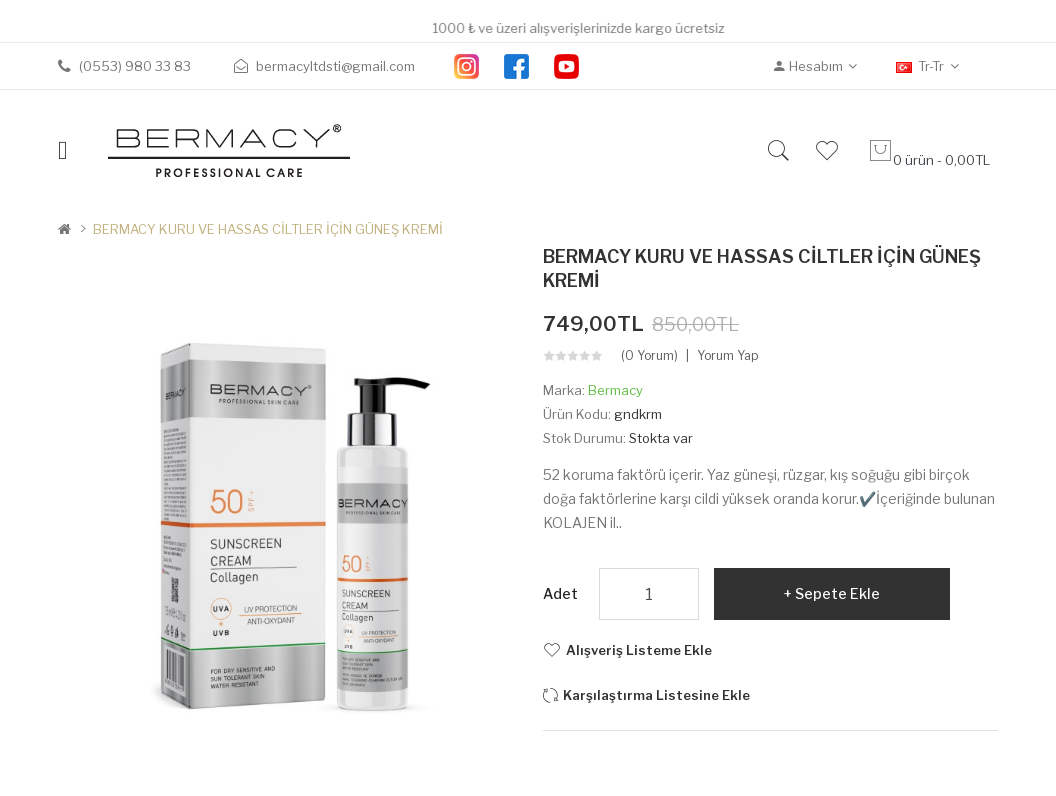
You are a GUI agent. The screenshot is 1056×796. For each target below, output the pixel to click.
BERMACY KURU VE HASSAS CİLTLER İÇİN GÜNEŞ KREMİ (268, 229)
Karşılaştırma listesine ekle (656, 695)
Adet (560, 593)
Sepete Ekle (837, 593)
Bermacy (615, 390)
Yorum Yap (727, 356)
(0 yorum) (649, 356)
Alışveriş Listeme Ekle (639, 650)
